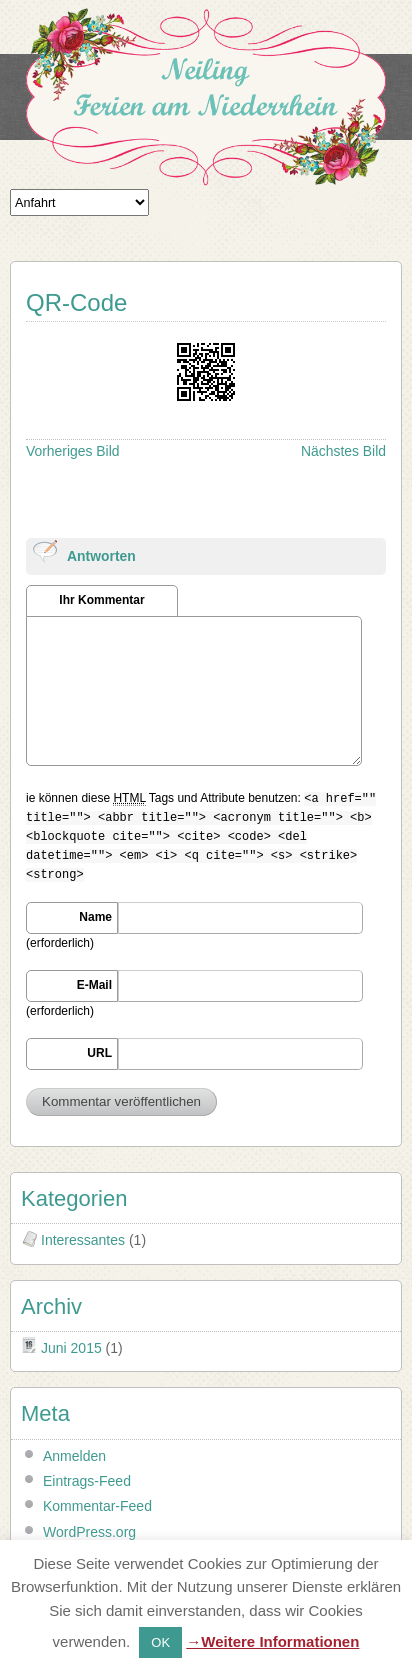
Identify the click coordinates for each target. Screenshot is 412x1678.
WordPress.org (89, 1532)
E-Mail (94, 985)
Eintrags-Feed (87, 1481)
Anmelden (74, 1456)
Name (95, 917)
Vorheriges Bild (73, 451)
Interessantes (83, 1240)
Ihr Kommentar (101, 600)
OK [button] (160, 1642)
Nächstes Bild (343, 451)
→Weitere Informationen (272, 1641)
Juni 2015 (71, 1348)
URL (99, 1053)
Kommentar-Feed (97, 1506)
